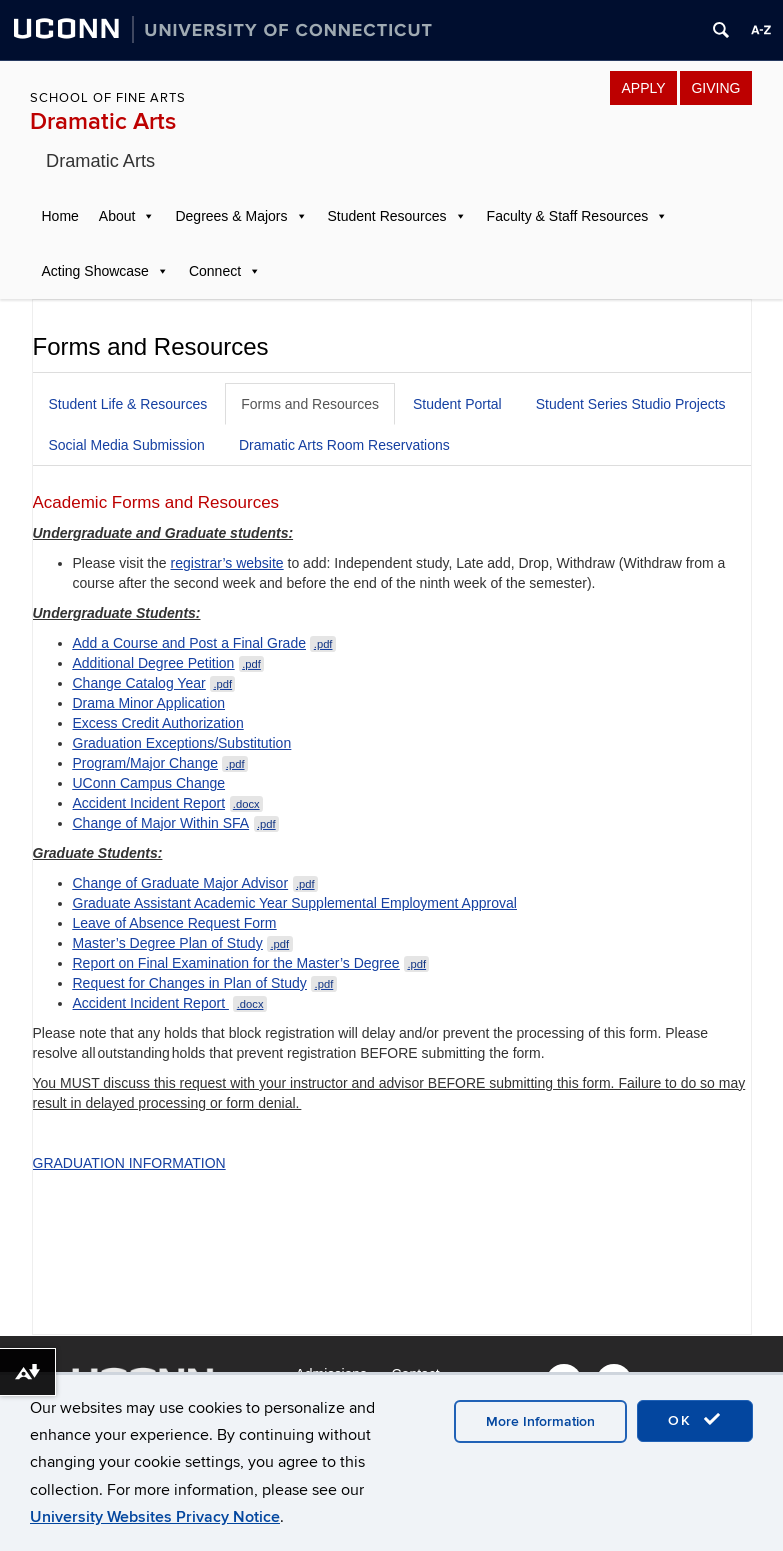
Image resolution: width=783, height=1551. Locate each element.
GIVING (715, 88)
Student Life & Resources (128, 404)
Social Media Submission (127, 445)
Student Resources (387, 216)
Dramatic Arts (103, 121)
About (117, 216)
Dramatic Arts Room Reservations (344, 445)
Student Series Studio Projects (631, 404)
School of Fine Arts (108, 98)
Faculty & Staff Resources (568, 216)
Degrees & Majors (231, 216)
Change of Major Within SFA (176, 823)
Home (60, 216)
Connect (215, 271)
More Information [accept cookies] (540, 1421)
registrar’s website (227, 563)
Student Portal (457, 404)
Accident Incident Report (168, 803)
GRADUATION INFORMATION (129, 1163)
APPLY (643, 88)
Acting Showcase (95, 271)
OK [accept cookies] (695, 1420)
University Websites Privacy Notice (155, 1517)
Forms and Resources (310, 404)
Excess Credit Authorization (158, 723)
